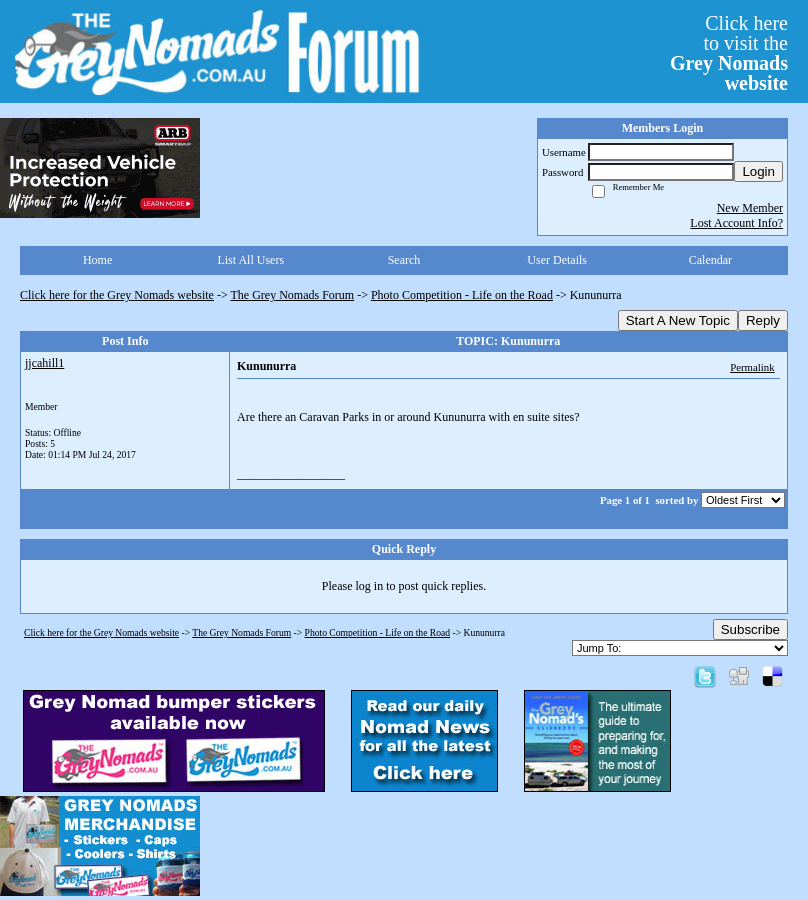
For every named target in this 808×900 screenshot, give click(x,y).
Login (758, 171)
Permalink (752, 367)
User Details (557, 260)
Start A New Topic (678, 320)
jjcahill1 (44, 363)
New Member (750, 208)
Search (404, 260)
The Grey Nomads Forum (293, 295)
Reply (763, 320)
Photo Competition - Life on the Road (462, 295)
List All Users (250, 260)
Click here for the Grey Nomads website (117, 295)
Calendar (710, 260)
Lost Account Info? (736, 223)
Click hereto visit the (729, 53)
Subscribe (750, 629)
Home (97, 260)
